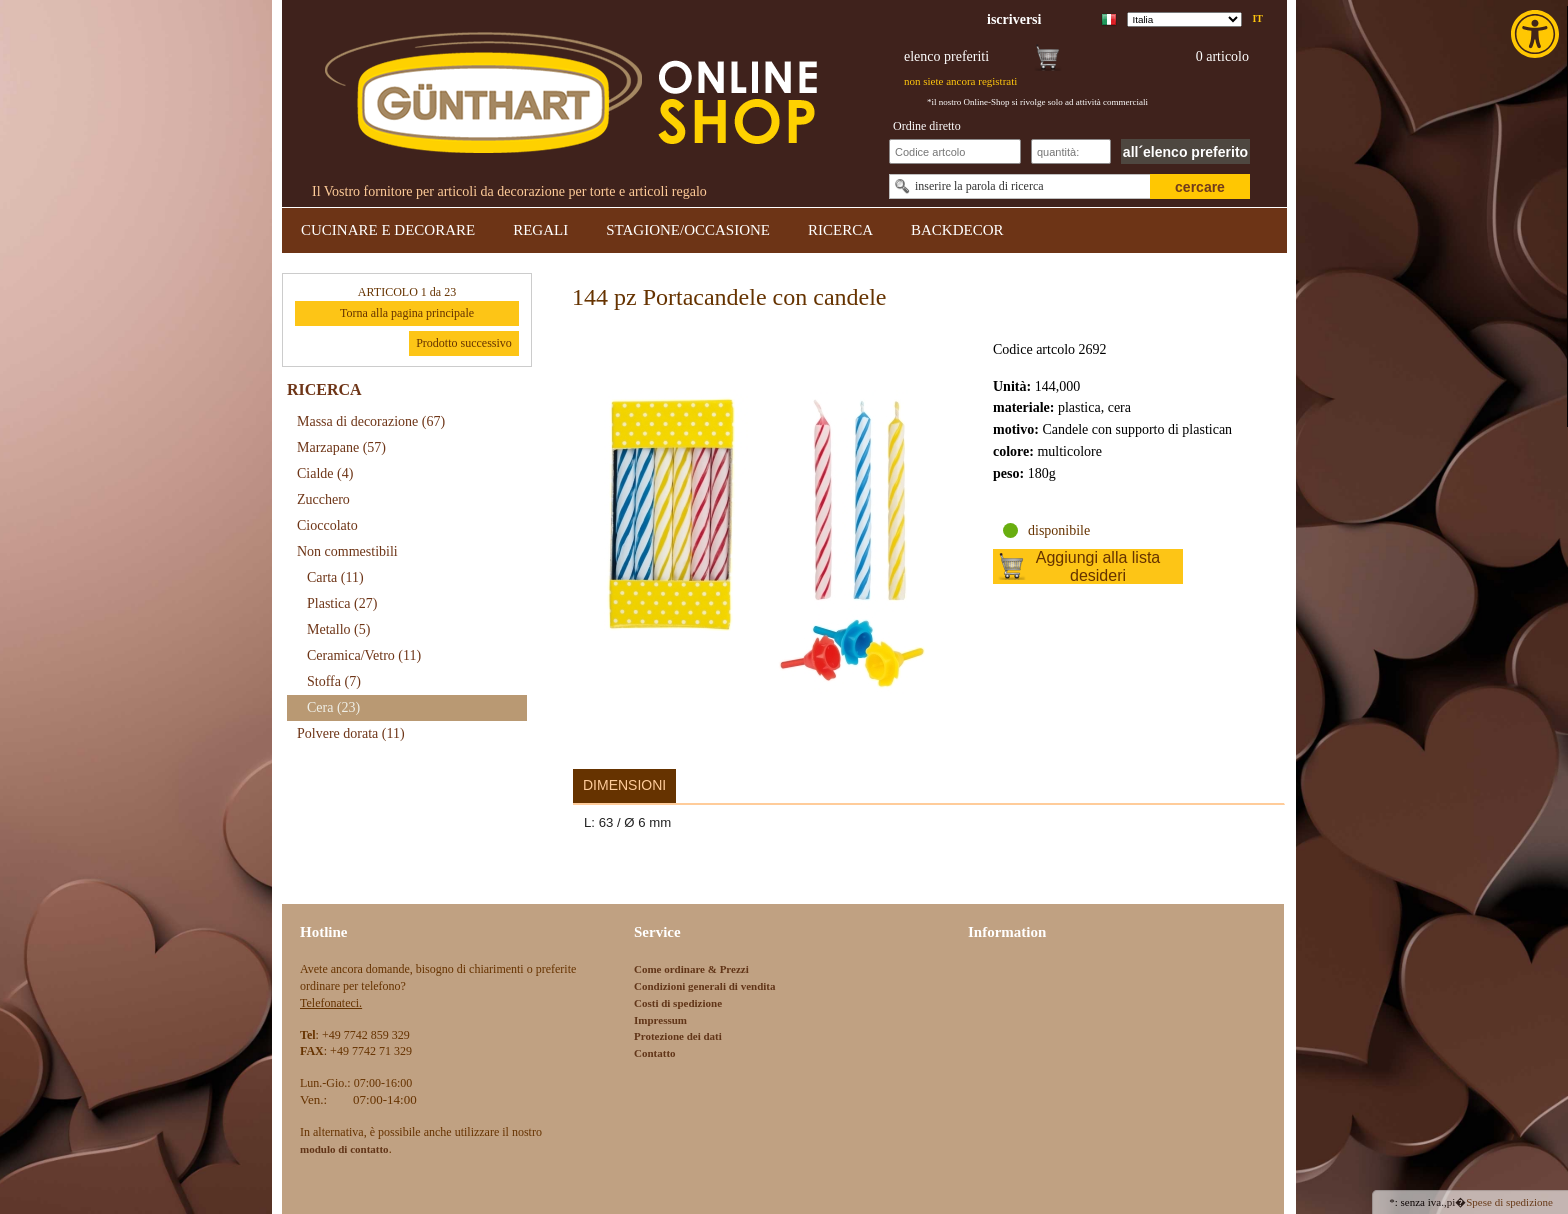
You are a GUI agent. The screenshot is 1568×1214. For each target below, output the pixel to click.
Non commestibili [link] (347, 551)
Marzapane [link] (341, 447)
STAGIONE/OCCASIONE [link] (688, 230)
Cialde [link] (325, 473)
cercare (1200, 187)
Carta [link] (335, 577)
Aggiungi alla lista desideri (1098, 566)
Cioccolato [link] (327, 525)
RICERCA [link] (840, 230)
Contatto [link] (655, 1053)
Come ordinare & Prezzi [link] (691, 969)
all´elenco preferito (1185, 152)
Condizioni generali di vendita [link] (705, 986)
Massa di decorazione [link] (371, 421)
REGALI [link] (540, 230)
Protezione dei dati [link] (678, 1036)
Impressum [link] (660, 1020)
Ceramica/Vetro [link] (364, 655)
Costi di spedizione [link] (678, 1003)
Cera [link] (333, 707)
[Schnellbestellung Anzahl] (1071, 151)
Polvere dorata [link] (351, 733)
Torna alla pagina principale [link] (407, 313)
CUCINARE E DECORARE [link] (388, 230)
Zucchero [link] (323, 499)
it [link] (1257, 18)
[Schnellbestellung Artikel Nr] (955, 151)
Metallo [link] (338, 629)
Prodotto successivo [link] (464, 343)
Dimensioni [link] (624, 785)
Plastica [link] (342, 603)
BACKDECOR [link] (957, 230)
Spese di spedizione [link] (1509, 1202)
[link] (1537, 34)
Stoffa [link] (334, 681)
